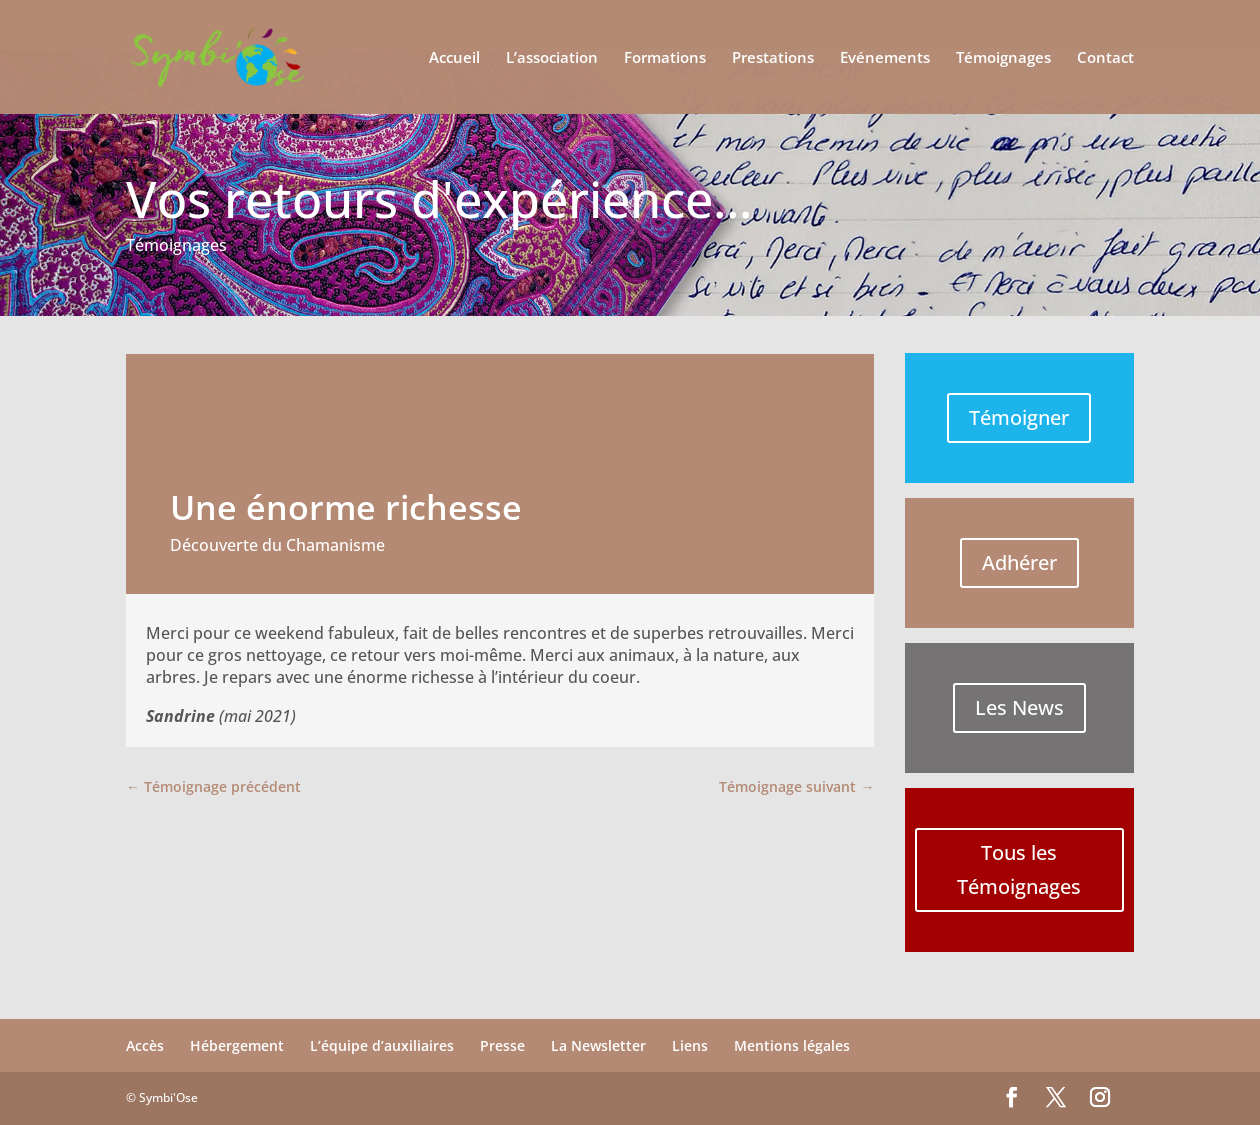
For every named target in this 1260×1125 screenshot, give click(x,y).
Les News (1019, 707)
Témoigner (1019, 417)
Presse (502, 1045)
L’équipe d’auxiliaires (382, 1045)
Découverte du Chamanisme (277, 545)
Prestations (773, 58)
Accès (145, 1045)
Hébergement (237, 1045)
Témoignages (1003, 58)
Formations (665, 58)
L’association (552, 58)
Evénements (885, 58)
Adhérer (1019, 562)
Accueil (454, 58)
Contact (1105, 58)
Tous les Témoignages (1019, 869)
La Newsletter (598, 1045)
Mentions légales (792, 1045)
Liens (690, 1045)
